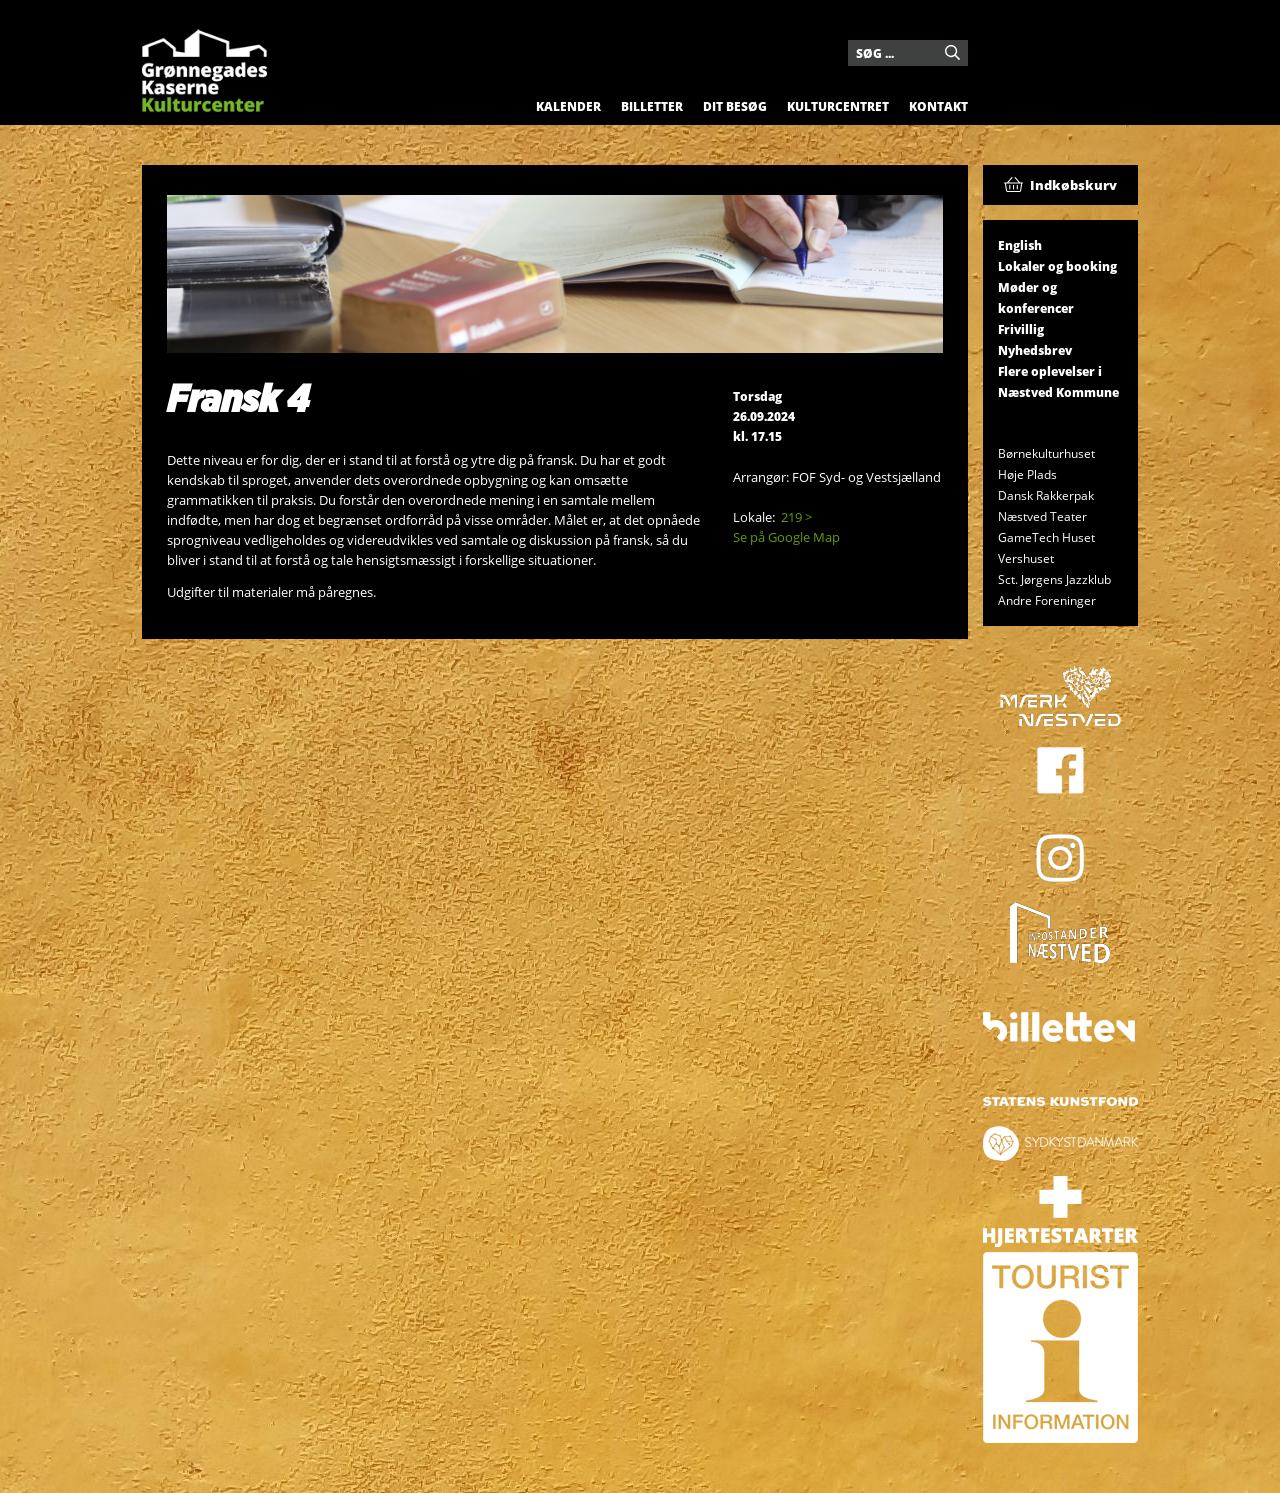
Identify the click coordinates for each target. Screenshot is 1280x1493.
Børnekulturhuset (1046, 453)
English (1020, 245)
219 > (796, 517)
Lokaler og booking (1057, 266)
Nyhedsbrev (1035, 350)
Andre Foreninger (1047, 600)
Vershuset (1026, 558)
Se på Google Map (786, 537)
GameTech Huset (1046, 537)
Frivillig (1021, 329)
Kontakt (938, 106)
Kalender (568, 106)
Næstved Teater (1042, 516)
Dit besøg (735, 106)
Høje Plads (1027, 474)
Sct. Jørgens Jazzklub (1054, 579)
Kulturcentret (838, 106)
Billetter (652, 106)
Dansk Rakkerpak (1046, 495)
